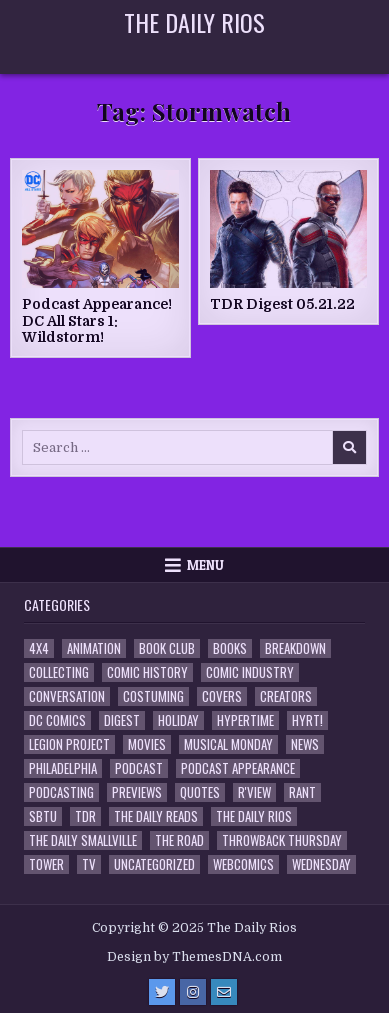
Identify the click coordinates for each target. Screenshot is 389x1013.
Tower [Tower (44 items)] (46, 864)
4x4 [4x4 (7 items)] (39, 648)
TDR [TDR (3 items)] (85, 816)
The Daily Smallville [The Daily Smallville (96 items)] (83, 840)
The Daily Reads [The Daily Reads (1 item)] (156, 816)
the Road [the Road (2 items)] (179, 840)
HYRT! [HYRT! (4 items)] (307, 720)
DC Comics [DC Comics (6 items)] (57, 720)
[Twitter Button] (162, 992)
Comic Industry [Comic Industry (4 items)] (250, 672)
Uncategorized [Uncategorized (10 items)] (154, 864)
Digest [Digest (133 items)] (122, 720)
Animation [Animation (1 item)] (94, 648)
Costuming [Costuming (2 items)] (153, 696)
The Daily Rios (194, 22)
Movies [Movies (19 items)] (147, 744)
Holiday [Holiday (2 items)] (178, 720)
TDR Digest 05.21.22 (282, 304)
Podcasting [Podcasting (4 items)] (61, 792)
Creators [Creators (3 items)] (286, 696)
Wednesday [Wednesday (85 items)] (321, 864)
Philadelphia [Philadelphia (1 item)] (63, 768)
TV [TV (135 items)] (89, 864)
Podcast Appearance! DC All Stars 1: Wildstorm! (97, 321)
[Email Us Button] (224, 992)
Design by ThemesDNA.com (194, 957)
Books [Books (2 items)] (230, 648)
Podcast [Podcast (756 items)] (139, 768)
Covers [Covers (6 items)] (222, 696)
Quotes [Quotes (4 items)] (200, 792)
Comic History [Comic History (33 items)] (147, 672)
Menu (205, 565)
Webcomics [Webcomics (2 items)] (243, 864)
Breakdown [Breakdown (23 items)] (295, 648)
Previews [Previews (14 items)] (137, 792)
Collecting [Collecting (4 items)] (59, 672)
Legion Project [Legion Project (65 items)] (69, 744)
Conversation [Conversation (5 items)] (67, 696)
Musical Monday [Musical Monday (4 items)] (228, 744)
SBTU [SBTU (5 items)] (43, 816)
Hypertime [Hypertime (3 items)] (245, 720)
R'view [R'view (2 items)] (254, 792)
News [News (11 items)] (305, 744)
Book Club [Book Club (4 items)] (167, 648)
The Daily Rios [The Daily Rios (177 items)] (254, 816)
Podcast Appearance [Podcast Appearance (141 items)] (238, 768)
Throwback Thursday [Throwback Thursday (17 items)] (282, 840)
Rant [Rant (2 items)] (302, 792)
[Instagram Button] (193, 992)
